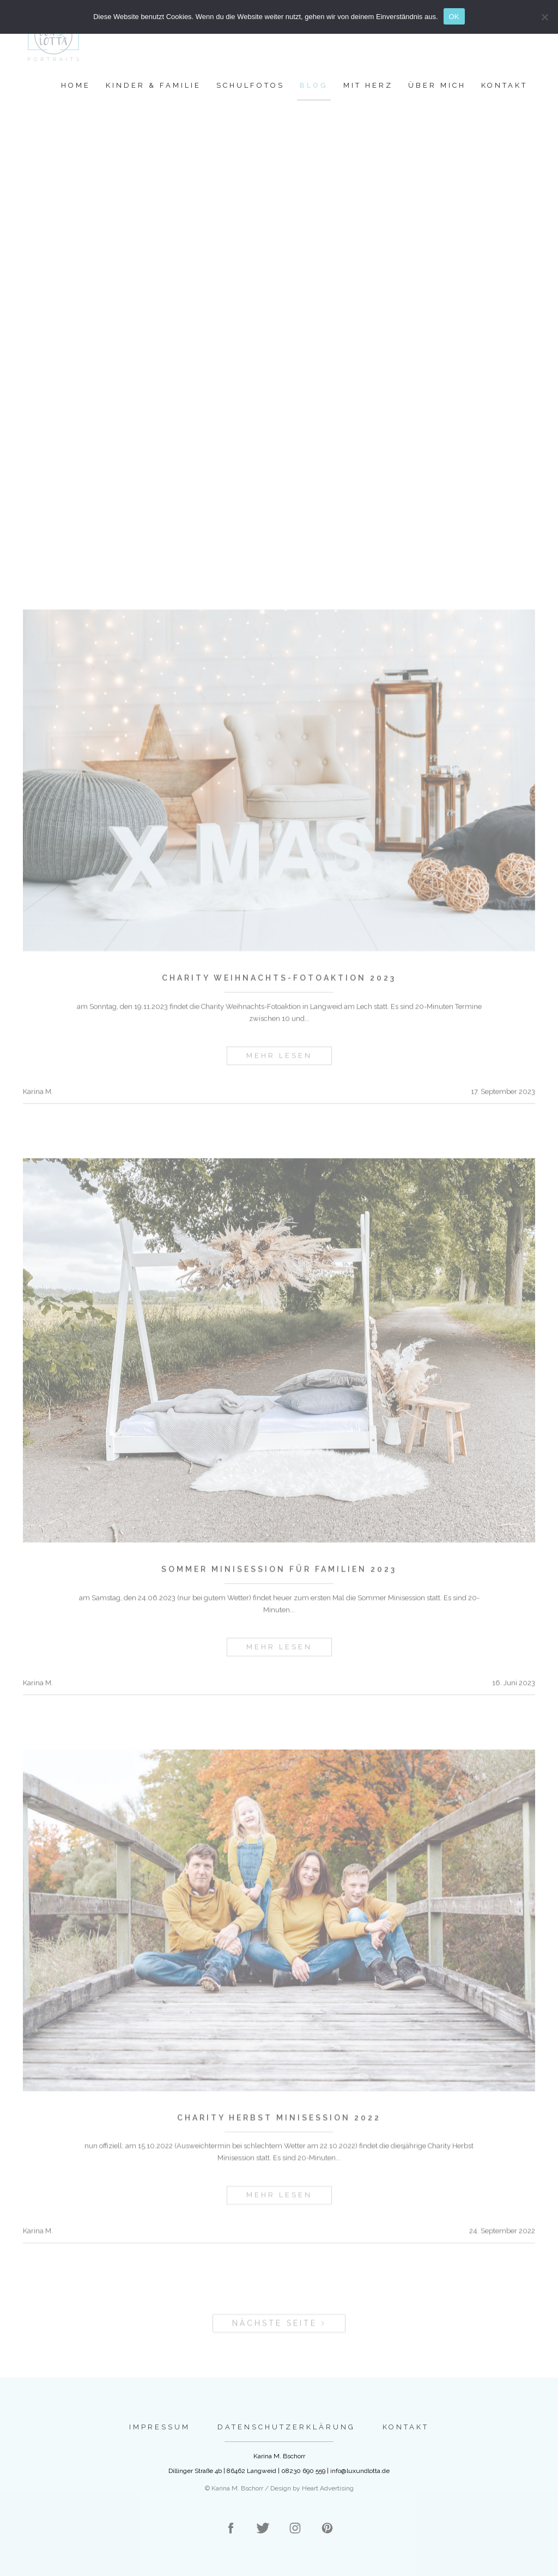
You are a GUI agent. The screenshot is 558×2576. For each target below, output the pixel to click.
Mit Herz (368, 85)
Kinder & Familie (153, 85)
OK (454, 17)
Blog (314, 85)
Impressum (159, 2427)
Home (75, 85)
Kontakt (504, 85)
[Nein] (544, 16)
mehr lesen (279, 1067)
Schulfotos (250, 85)
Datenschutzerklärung (286, 2427)
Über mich (437, 85)
